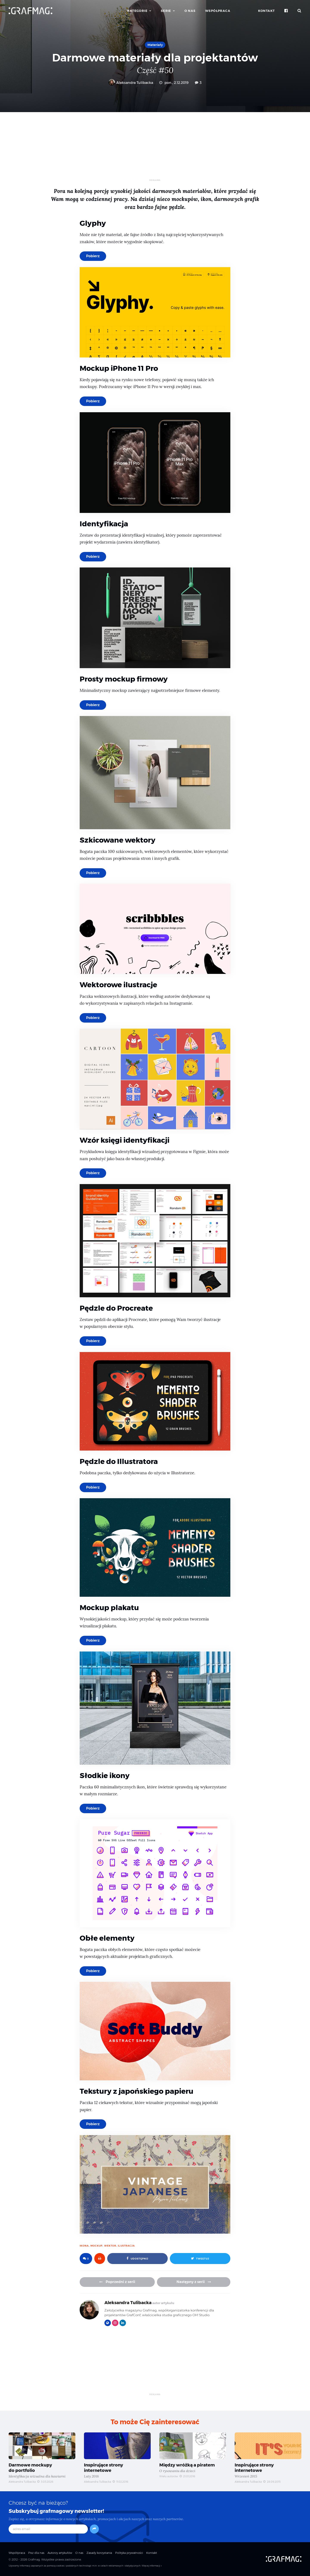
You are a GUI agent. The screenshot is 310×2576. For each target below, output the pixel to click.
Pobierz (93, 256)
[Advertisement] (155, 148)
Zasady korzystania (99, 2552)
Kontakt (266, 11)
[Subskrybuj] (94, 2529)
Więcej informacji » (152, 2565)
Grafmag (34, 2559)
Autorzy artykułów (60, 2552)
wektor (110, 2245)
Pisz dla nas (36, 2552)
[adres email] (48, 2529)
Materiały (155, 45)
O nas (190, 11)
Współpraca (217, 11)
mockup (96, 2245)
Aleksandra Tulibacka (130, 83)
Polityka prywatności (129, 2552)
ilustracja (126, 2245)
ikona (84, 2245)
